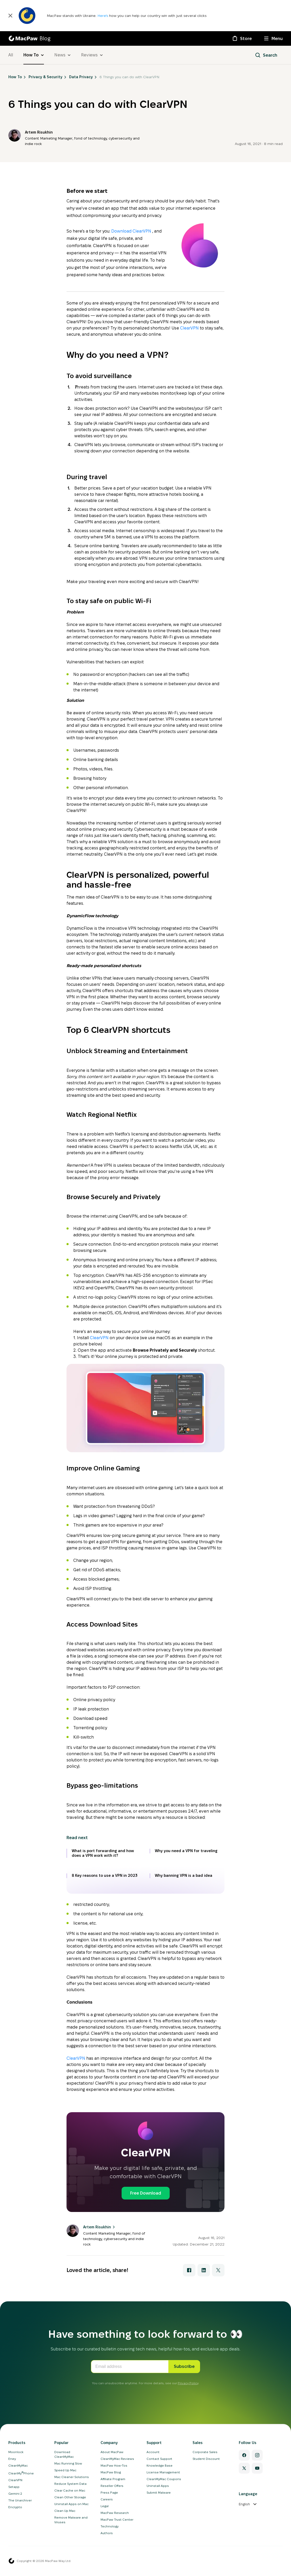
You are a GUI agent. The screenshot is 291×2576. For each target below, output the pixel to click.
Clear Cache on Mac (69, 2490)
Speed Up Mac (65, 2470)
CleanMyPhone (21, 2473)
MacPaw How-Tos (114, 2465)
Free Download (145, 2193)
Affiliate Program (113, 2479)
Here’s (103, 16)
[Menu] (273, 38)
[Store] (242, 38)
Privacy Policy (188, 2383)
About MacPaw (112, 2452)
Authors (107, 2533)
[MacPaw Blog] (29, 38)
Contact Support (159, 2458)
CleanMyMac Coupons (164, 2479)
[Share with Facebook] (189, 2270)
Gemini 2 (15, 2493)
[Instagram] (257, 2455)
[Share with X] (218, 2270)
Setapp (13, 2486)
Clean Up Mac (64, 2510)
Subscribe (184, 2366)
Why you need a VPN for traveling (186, 1851)
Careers (107, 2499)
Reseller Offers (112, 2485)
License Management (163, 2472)
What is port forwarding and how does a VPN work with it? (103, 1853)
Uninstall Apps (158, 2485)
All (10, 55)
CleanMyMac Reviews (117, 2458)
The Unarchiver (20, 2500)
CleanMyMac (18, 2465)
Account (153, 2452)
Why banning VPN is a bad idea (183, 1875)
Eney (12, 2458)
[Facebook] (244, 2455)
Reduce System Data (70, 2483)
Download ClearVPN (131, 231)
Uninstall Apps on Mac (71, 2504)
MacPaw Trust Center (117, 2519)
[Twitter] (244, 2468)
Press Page (109, 2492)
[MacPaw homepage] (11, 2561)
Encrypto (15, 2507)
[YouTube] (257, 2468)
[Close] (10, 16)
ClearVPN (189, 328)
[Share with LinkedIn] (203, 2270)
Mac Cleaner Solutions (71, 2477)
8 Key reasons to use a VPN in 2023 (104, 1875)
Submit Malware (159, 2492)
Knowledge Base (160, 2465)
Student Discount (206, 2458)
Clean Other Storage (70, 2497)
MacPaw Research (115, 2512)
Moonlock (15, 2452)
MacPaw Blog (111, 2472)
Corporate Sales (205, 2452)
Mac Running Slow (68, 2463)
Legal (105, 2506)
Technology (109, 2526)
